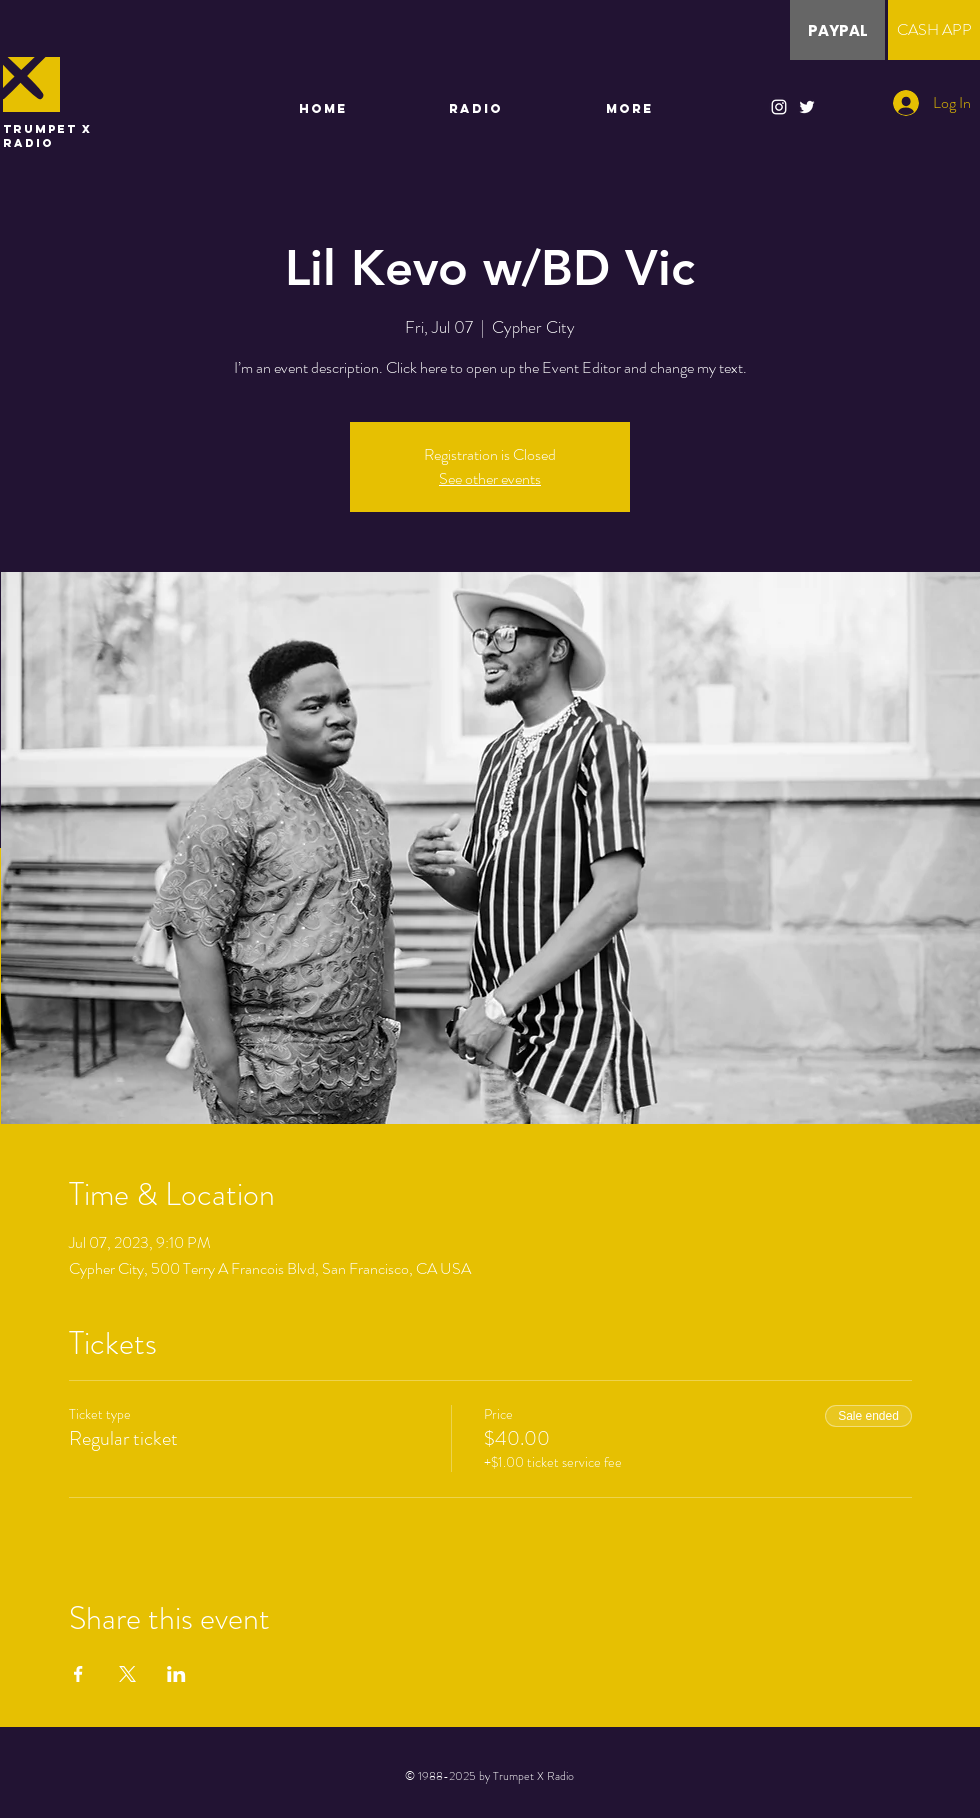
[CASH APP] (934, 30)
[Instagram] (779, 107)
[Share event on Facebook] (78, 1674)
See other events (490, 478)
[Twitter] (807, 107)
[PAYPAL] (837, 30)
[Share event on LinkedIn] (176, 1674)
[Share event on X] (127, 1674)
